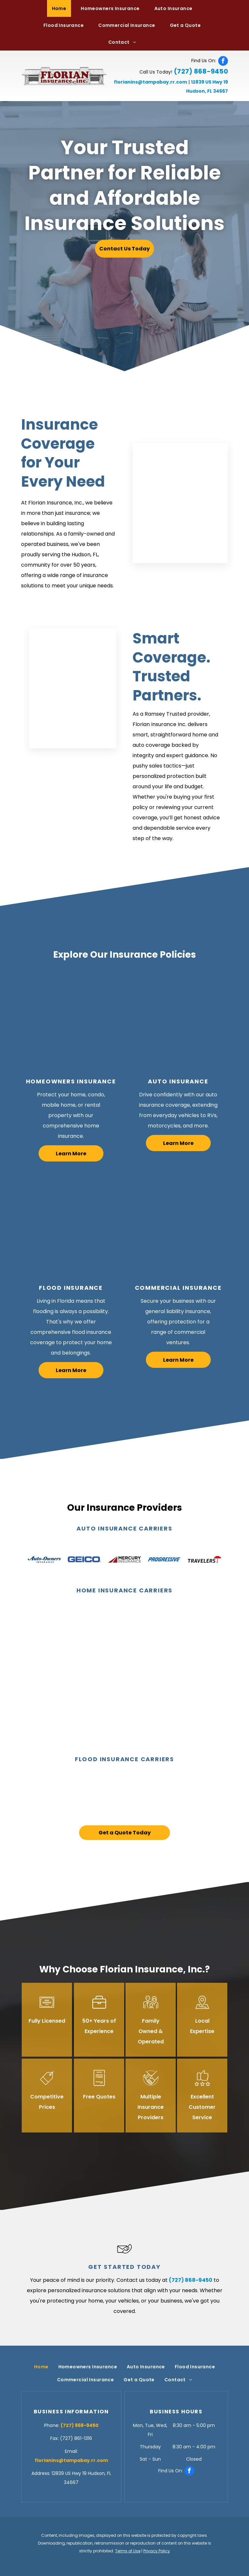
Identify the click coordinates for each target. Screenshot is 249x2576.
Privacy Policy (156, 2551)
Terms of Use (127, 2551)
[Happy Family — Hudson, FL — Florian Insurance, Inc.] (71, 1020)
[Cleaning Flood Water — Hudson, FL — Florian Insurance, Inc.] (71, 1226)
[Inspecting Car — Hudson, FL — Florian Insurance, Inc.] (178, 1020)
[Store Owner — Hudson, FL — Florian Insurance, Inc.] (178, 1226)
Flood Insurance (71, 1288)
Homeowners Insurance (71, 1081)
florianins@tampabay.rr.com (150, 82)
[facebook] (223, 61)
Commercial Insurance (178, 1288)
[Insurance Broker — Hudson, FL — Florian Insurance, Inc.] (180, 503)
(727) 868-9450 (201, 71)
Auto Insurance (178, 1081)
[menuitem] (61, 8)
